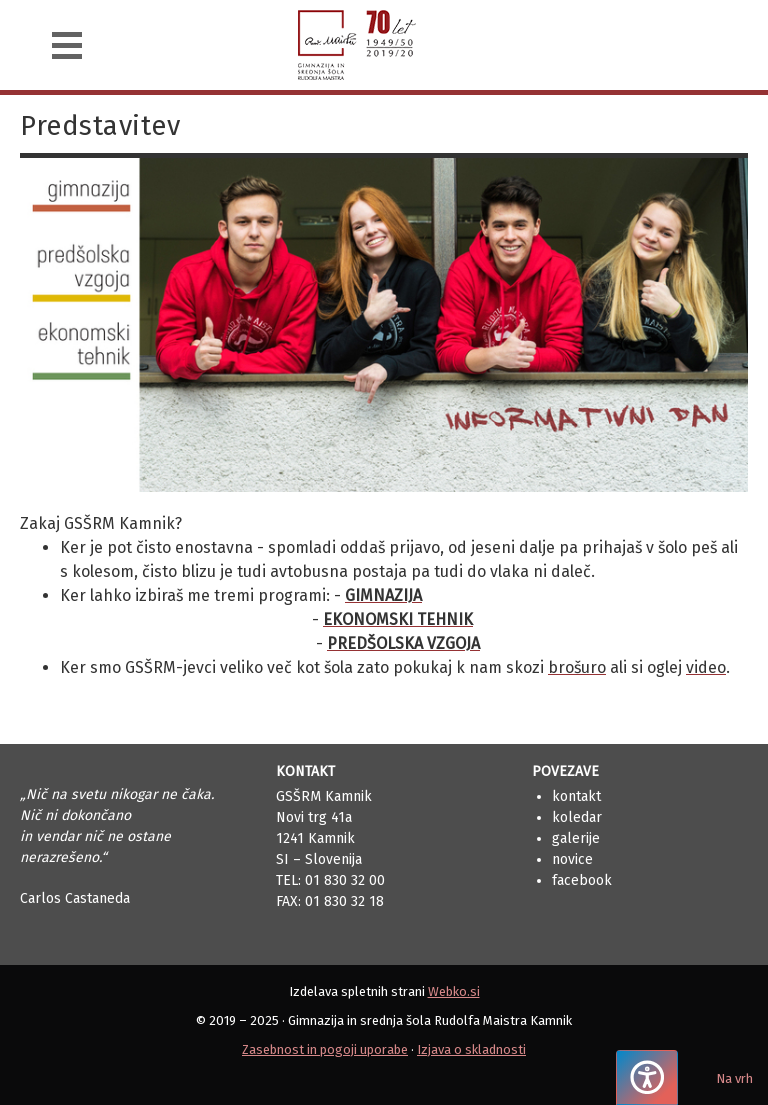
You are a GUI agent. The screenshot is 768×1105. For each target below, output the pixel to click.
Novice (572, 859)
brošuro (577, 667)
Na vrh (734, 1078)
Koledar (577, 817)
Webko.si (454, 991)
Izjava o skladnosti (471, 1049)
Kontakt (576, 796)
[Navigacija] (67, 45)
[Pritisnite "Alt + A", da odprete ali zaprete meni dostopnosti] (647, 1077)
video (706, 667)
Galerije (576, 838)
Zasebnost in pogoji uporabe (325, 1049)
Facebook (582, 880)
